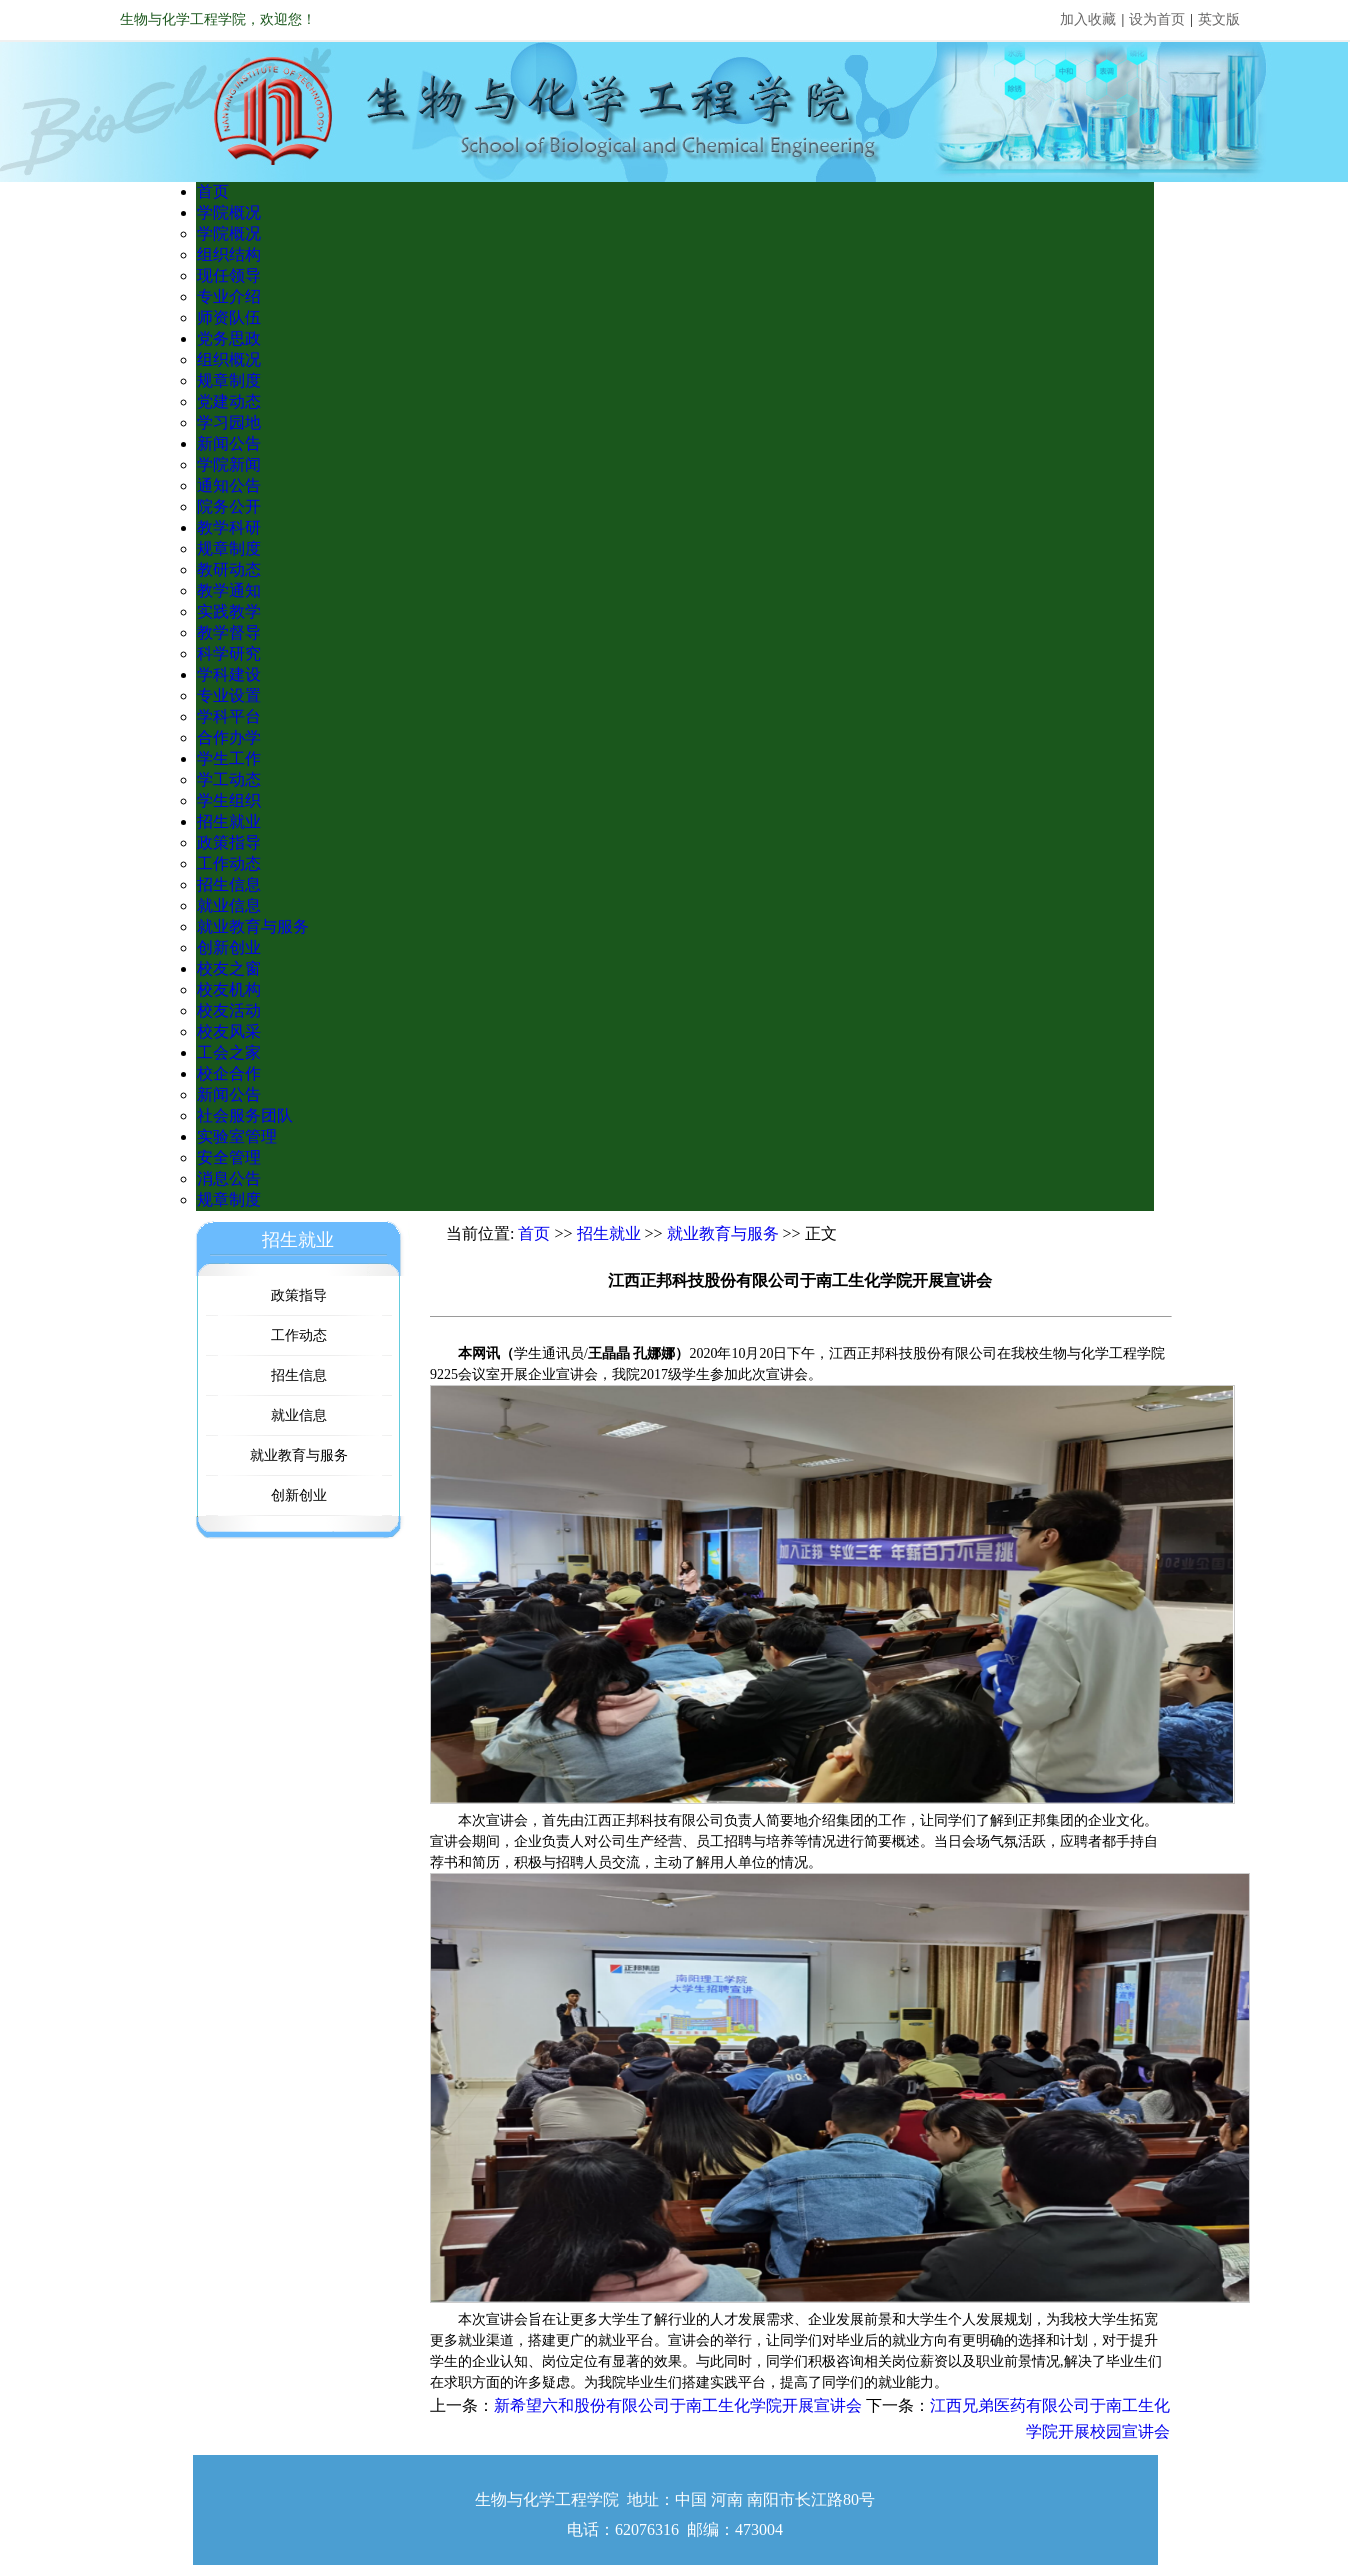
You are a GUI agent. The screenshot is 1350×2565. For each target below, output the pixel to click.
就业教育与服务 (253, 926)
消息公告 (229, 1178)
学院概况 (229, 212)
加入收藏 (1088, 19)
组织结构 (229, 254)
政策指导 (229, 842)
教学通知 (229, 590)
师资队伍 (229, 317)
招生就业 (229, 821)
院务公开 (229, 506)
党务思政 (229, 338)
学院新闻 (229, 464)
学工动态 (229, 779)
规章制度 (229, 380)
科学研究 (229, 653)
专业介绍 (229, 296)
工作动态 (229, 863)
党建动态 (229, 401)
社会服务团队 (245, 1115)
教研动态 (229, 569)
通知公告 (229, 485)
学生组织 (229, 800)
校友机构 (229, 989)
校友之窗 (229, 968)
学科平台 (229, 716)
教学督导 (229, 632)
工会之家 (229, 1052)
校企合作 (229, 1073)
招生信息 (229, 884)
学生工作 (229, 758)
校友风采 (229, 1031)
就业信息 (229, 905)
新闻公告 (229, 443)
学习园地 (229, 422)
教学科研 (229, 527)
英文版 (1219, 19)
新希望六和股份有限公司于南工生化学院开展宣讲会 (678, 2405)
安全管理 (229, 1157)
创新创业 (229, 947)
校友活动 (229, 1010)
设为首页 (1157, 19)
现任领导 (229, 275)
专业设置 (229, 695)
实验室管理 (237, 1136)
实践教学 (229, 611)
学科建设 (229, 674)
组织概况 (229, 359)
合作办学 (229, 737)
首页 (213, 191)
